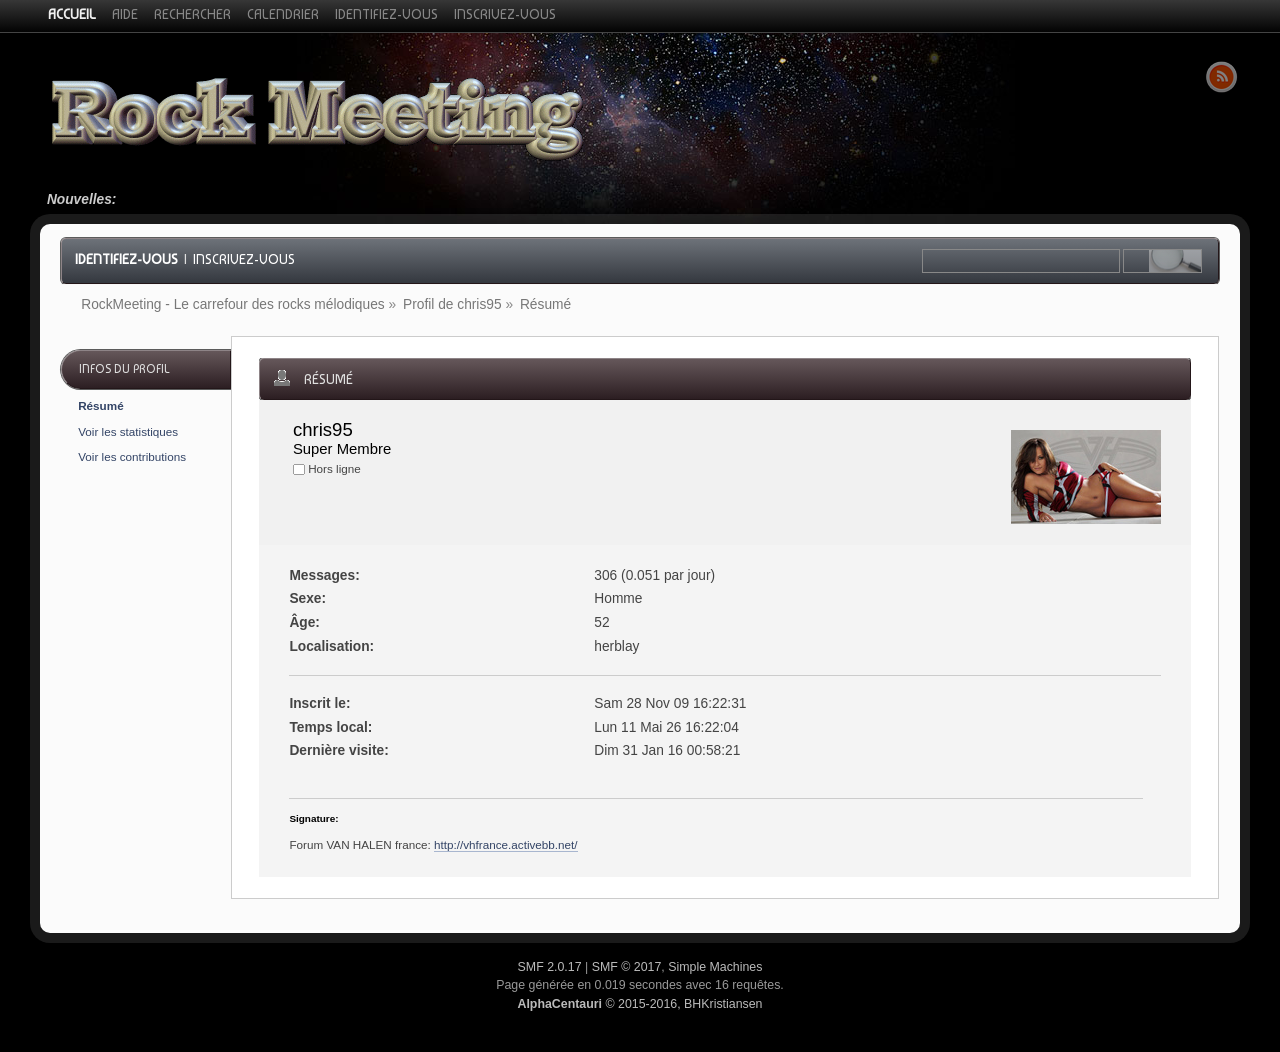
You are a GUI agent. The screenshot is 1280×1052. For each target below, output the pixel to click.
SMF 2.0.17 (550, 967)
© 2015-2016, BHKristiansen (639, 1004)
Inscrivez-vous (244, 259)
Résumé (100, 405)
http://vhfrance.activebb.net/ (506, 844)
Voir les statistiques (128, 431)
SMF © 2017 (627, 967)
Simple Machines (715, 967)
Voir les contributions (132, 456)
